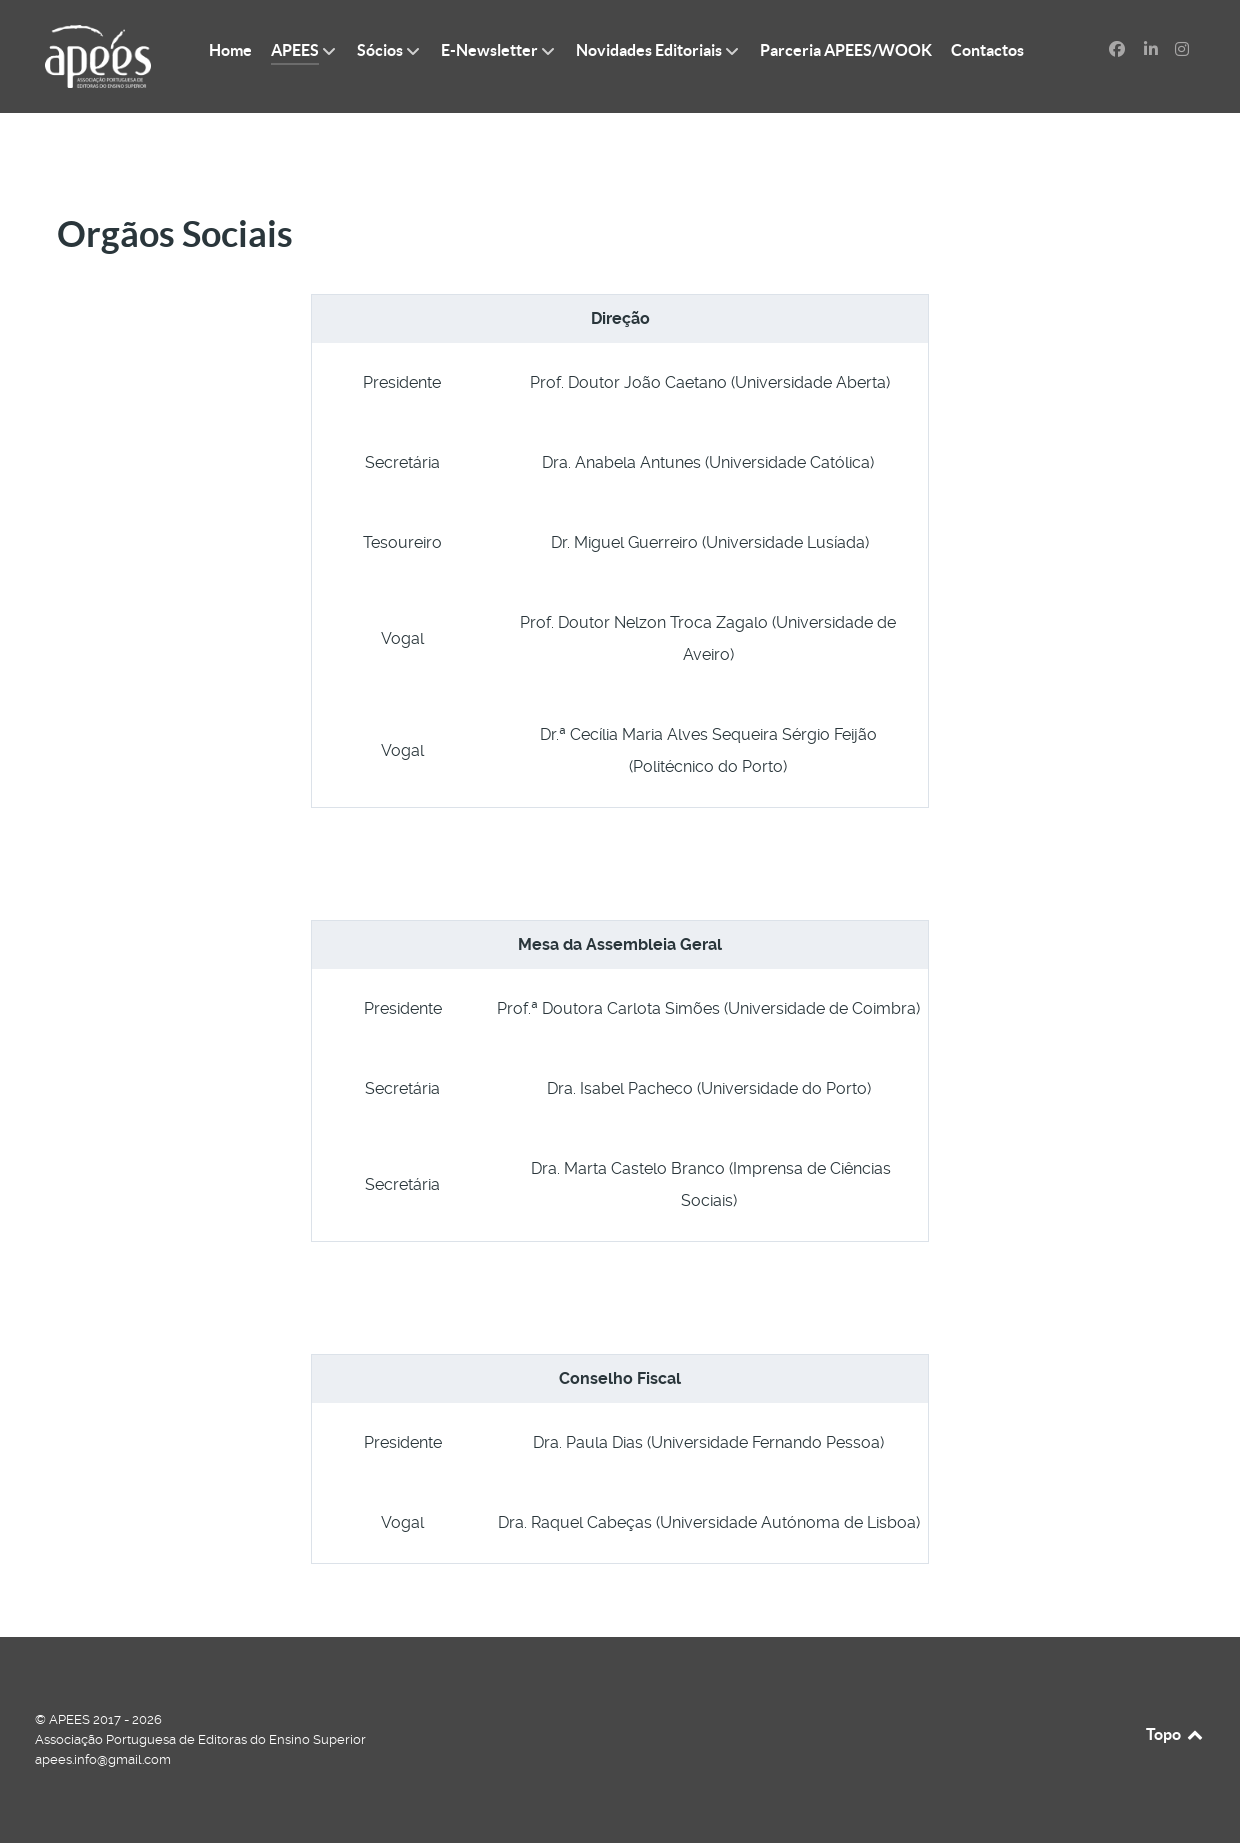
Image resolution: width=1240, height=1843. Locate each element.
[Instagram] (1181, 49)
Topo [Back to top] (1175, 1734)
